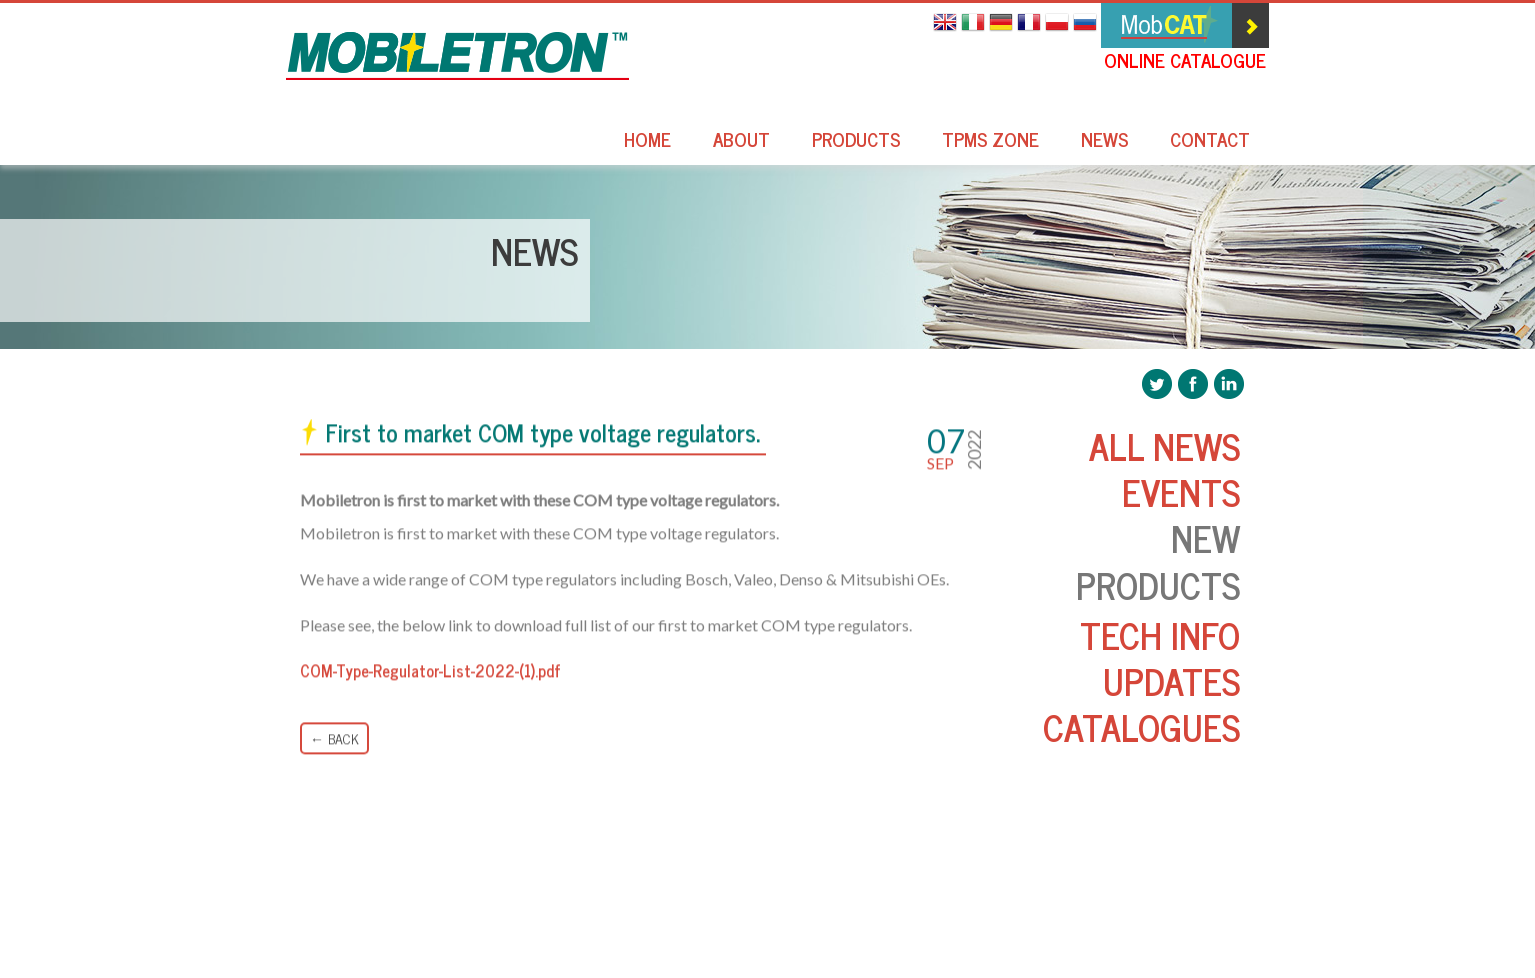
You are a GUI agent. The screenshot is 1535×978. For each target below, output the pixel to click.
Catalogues (1141, 726)
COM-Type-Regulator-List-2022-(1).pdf (430, 671)
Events (1181, 491)
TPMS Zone (990, 141)
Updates (1171, 680)
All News (1164, 445)
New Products (1158, 561)
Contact (1210, 141)
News (1104, 141)
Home (647, 141)
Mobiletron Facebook (1193, 384)
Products (856, 141)
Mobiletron (457, 56)
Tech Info (1160, 634)
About (741, 141)
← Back (334, 738)
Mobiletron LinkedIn (1229, 384)
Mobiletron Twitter (1157, 384)
